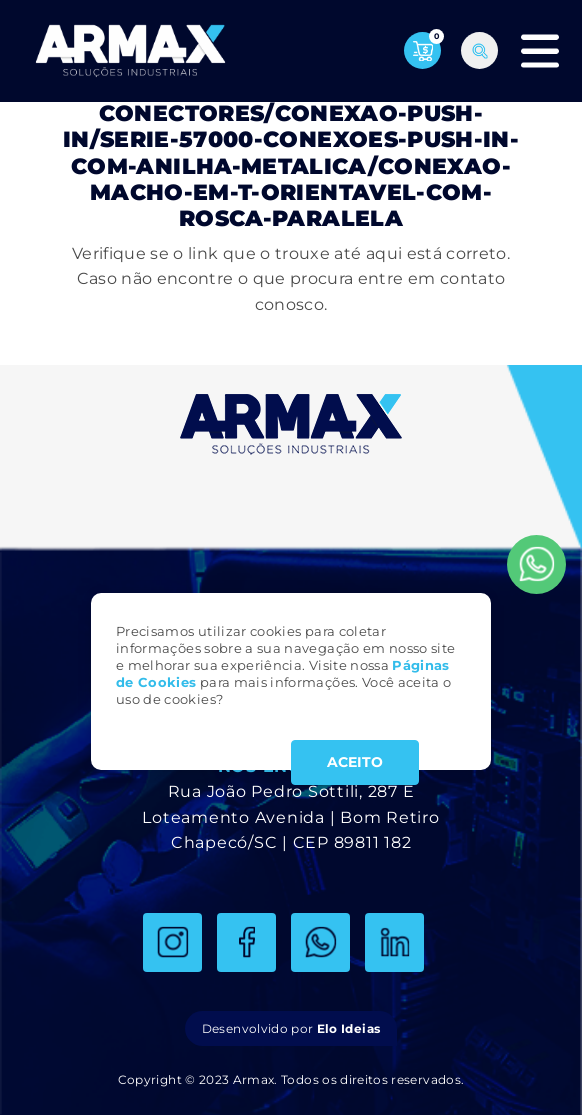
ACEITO (355, 762)
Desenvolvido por (291, 1028)
